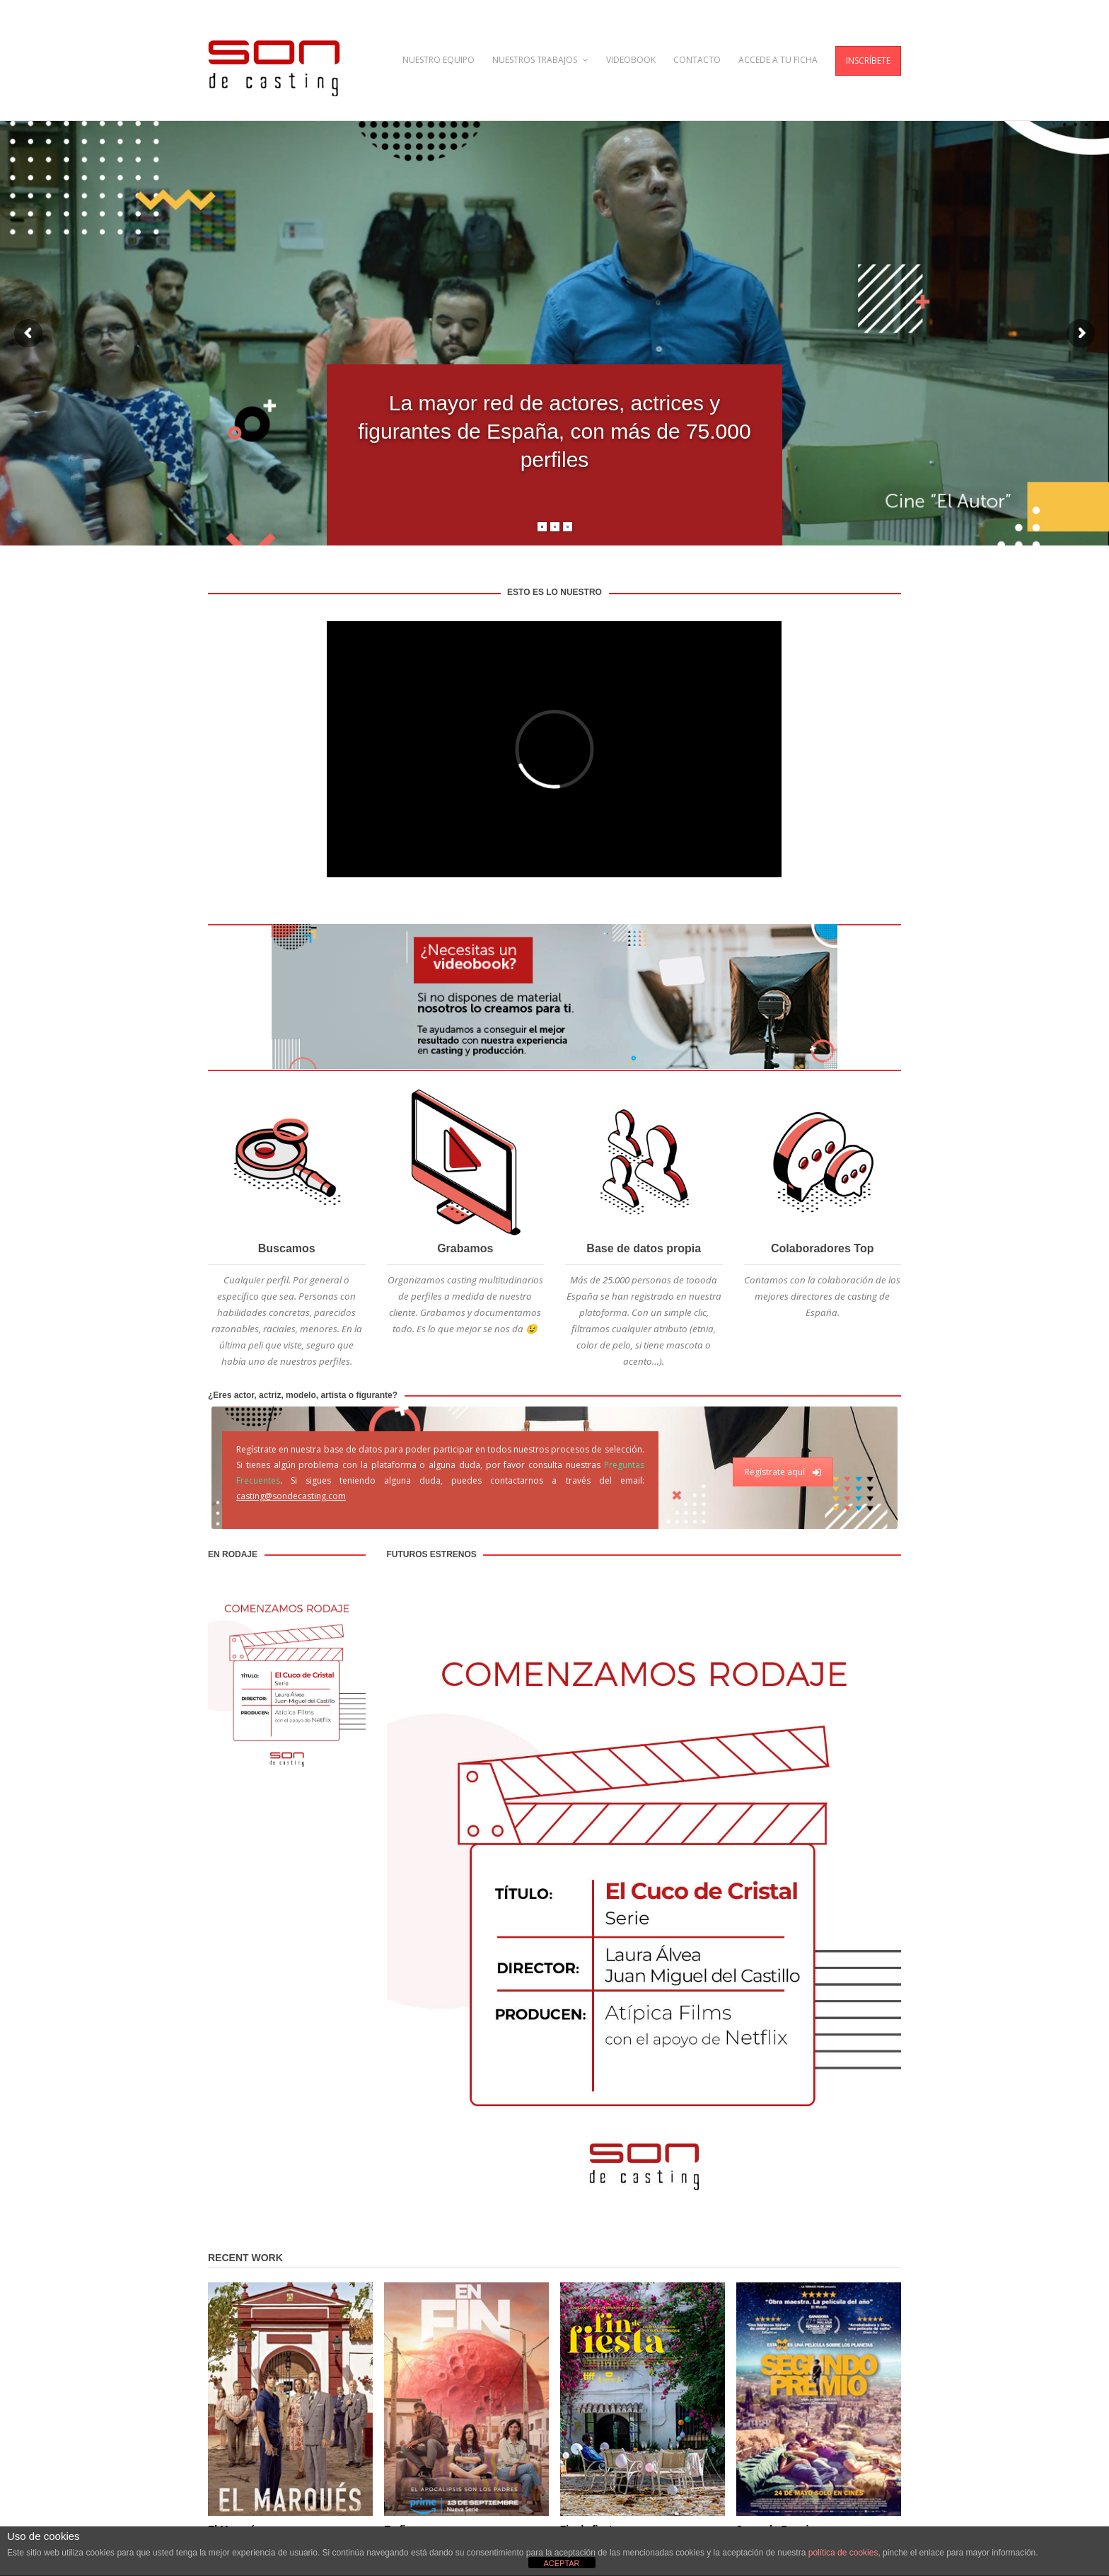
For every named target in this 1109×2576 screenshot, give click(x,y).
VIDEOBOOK (631, 60)
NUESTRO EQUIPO (438, 60)
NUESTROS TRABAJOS (540, 60)
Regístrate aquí (783, 1472)
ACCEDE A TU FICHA (778, 60)
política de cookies (843, 2553)
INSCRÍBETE (868, 60)
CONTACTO (697, 60)
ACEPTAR (561, 2563)
